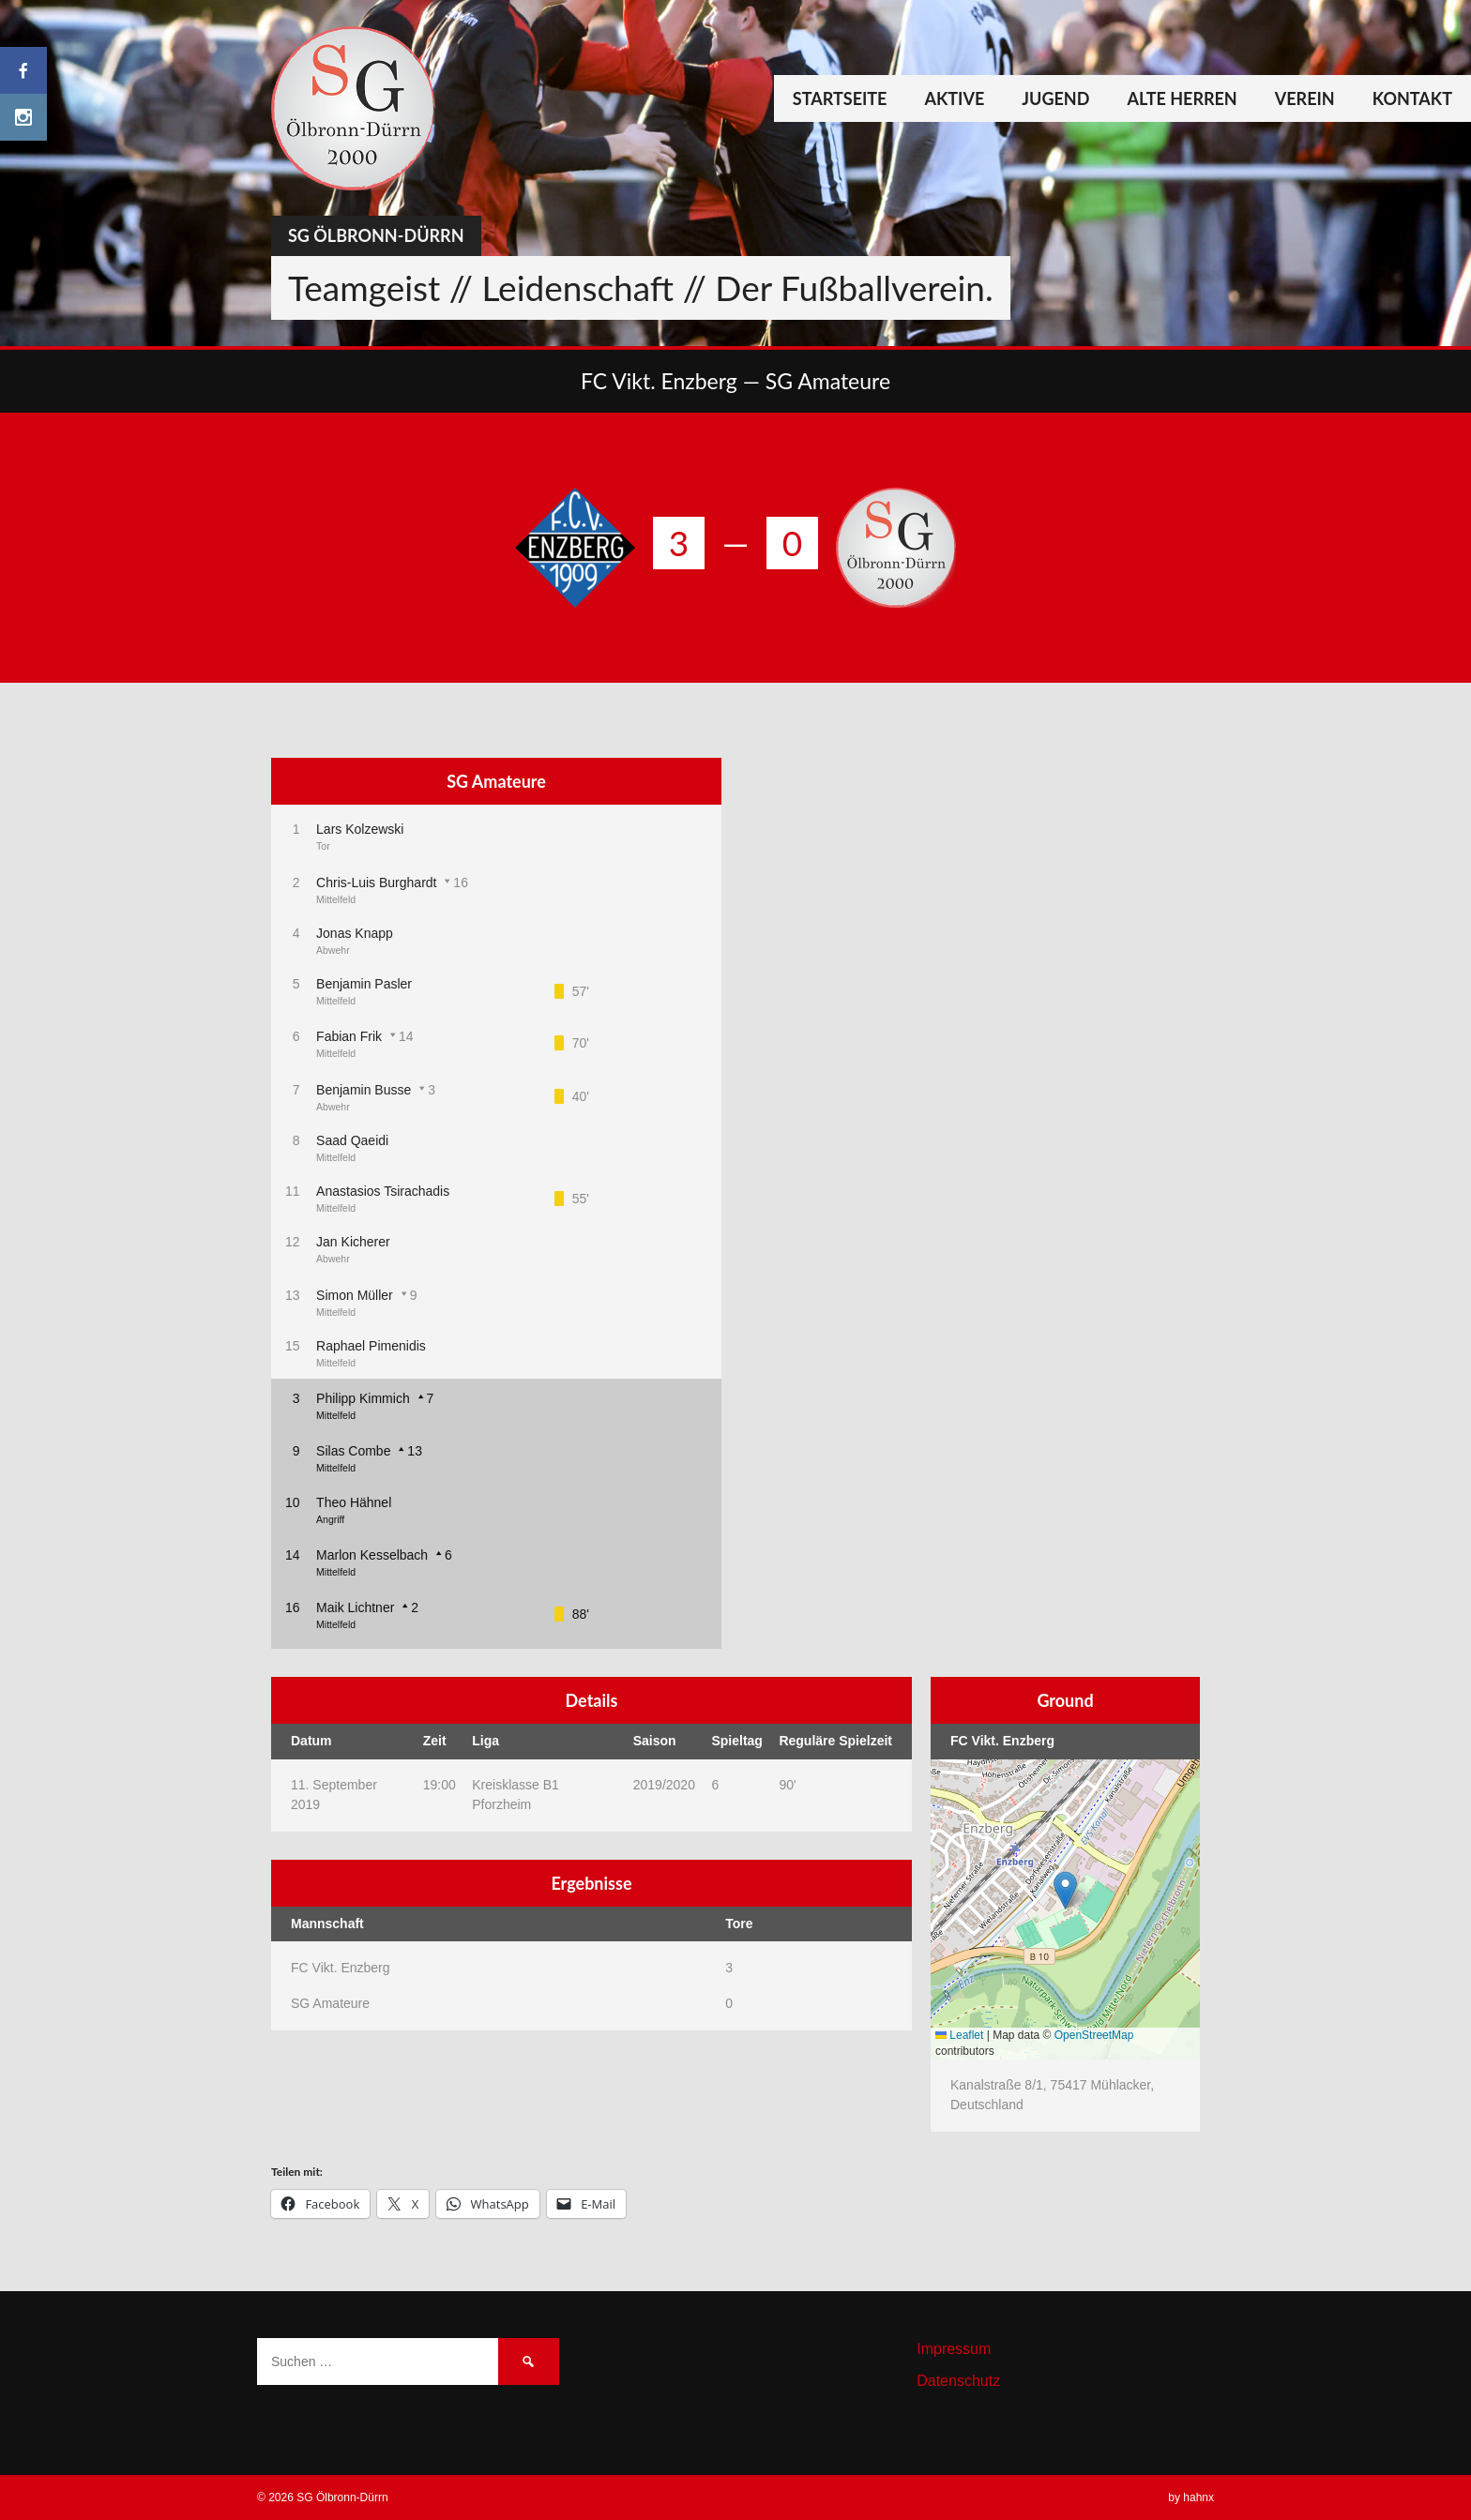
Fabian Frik (349, 1036)
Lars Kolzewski (359, 829)
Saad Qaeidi (352, 1140)
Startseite (840, 98)
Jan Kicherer (353, 1241)
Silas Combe (353, 1450)
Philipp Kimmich (363, 1398)
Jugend (1055, 98)
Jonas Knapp (354, 933)
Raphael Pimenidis (371, 1345)
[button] (1065, 1890)
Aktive (954, 98)
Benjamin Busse (363, 1089)
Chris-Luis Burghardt (376, 882)
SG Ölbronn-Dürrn (376, 235)
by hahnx (1191, 2497)
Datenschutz (958, 2381)
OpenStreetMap (1094, 2035)
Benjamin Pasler (364, 983)
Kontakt (1412, 98)
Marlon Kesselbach (372, 1554)
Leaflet (959, 2035)
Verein (1305, 98)
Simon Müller (354, 1295)
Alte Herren (1181, 98)
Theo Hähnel (353, 1502)
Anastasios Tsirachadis (382, 1191)
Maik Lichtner (355, 1607)
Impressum (954, 2349)
